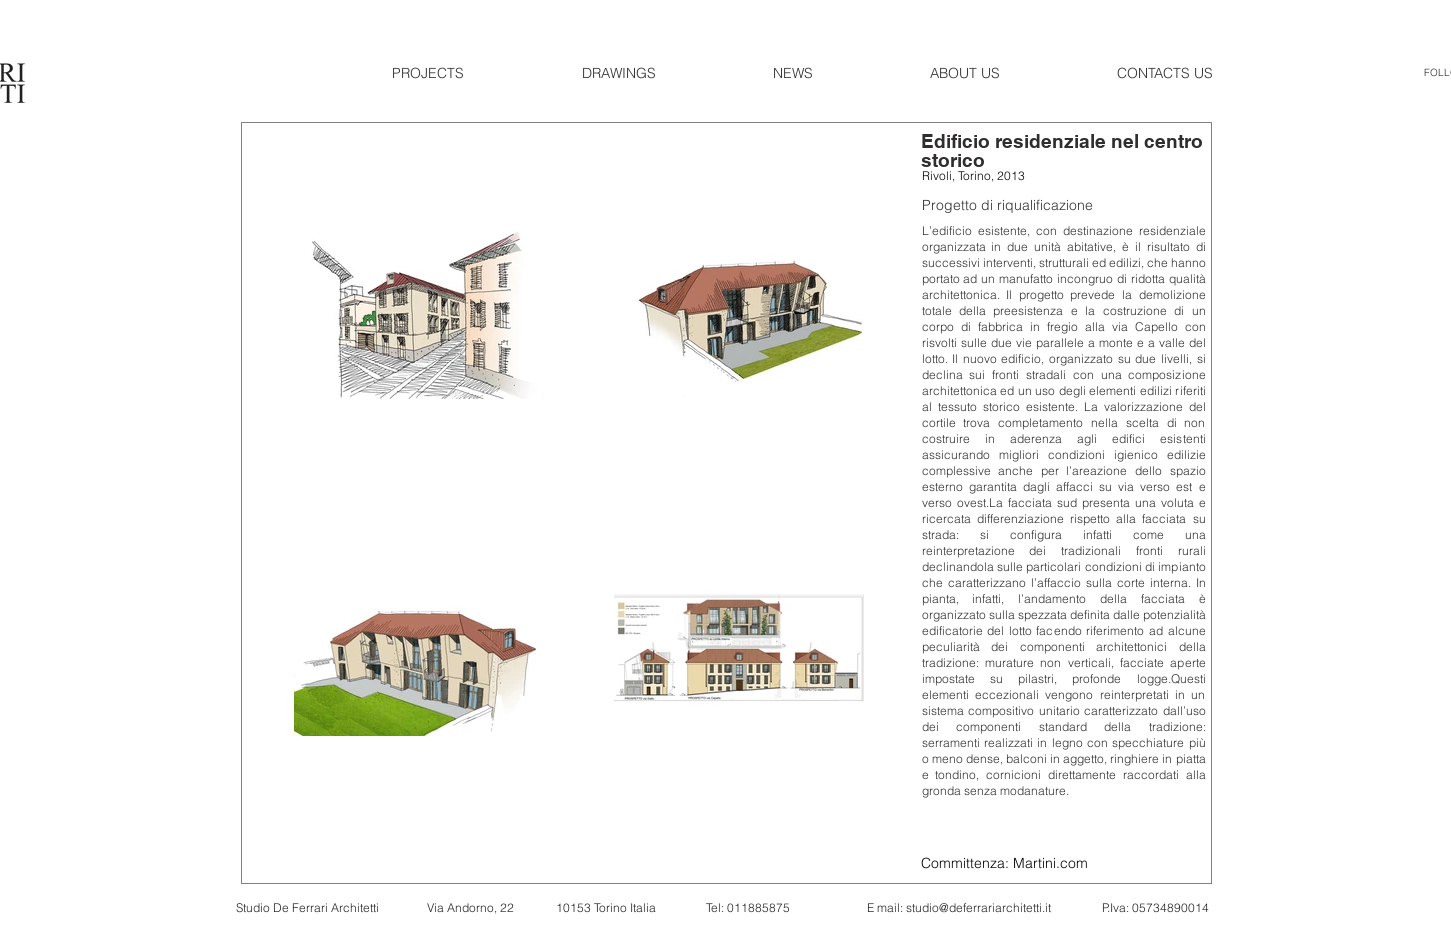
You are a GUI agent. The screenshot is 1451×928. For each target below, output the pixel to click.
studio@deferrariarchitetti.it (978, 907)
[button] (472, 73)
